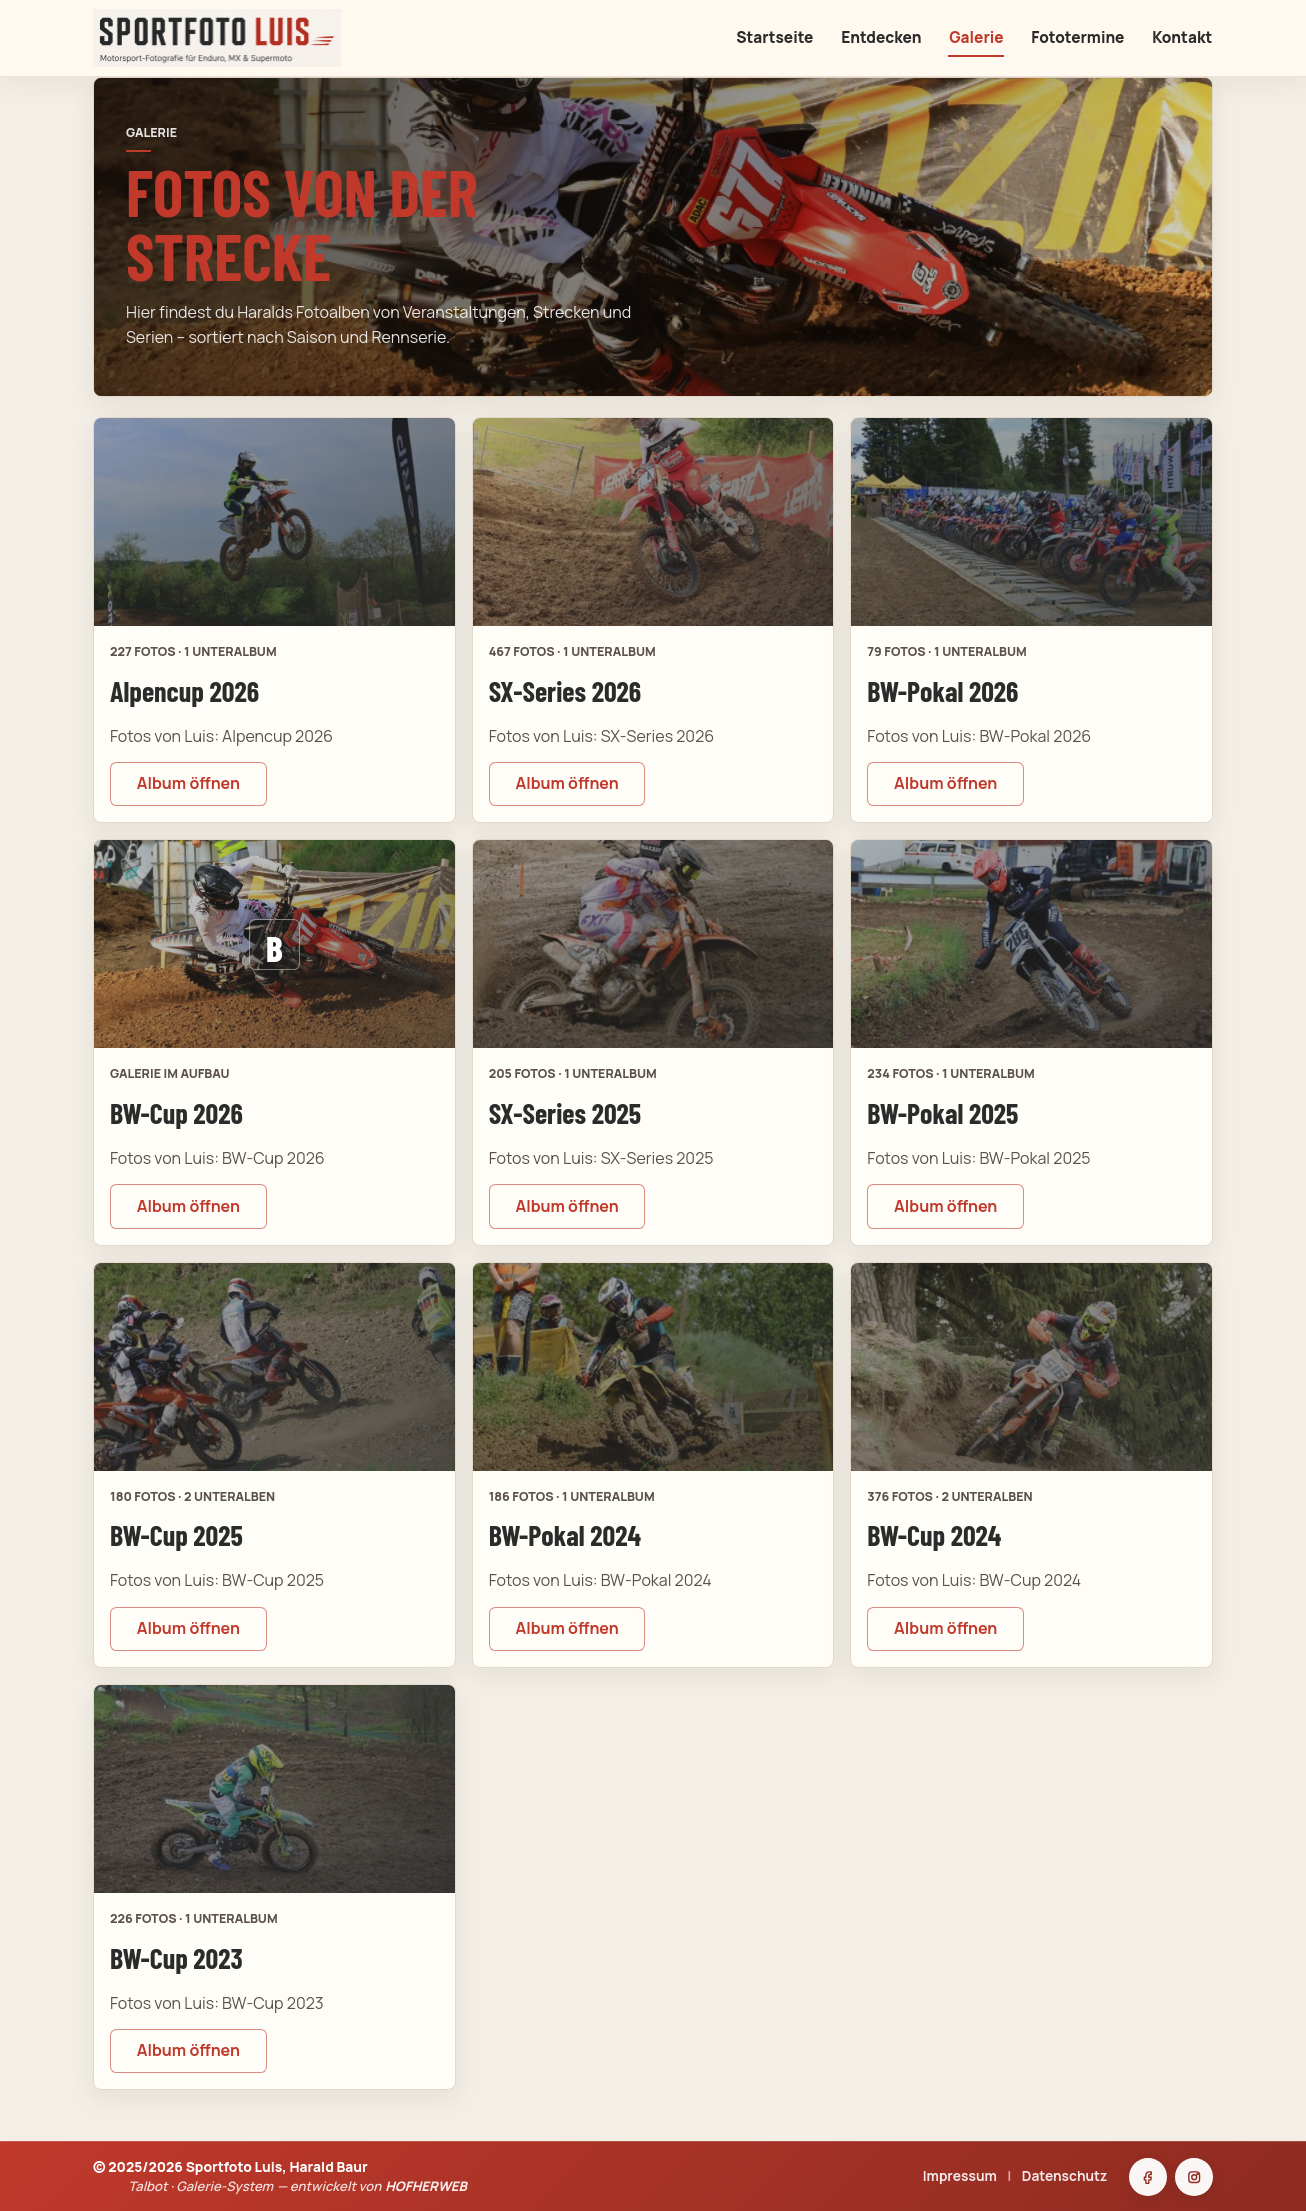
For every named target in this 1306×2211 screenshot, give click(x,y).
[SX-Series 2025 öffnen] (653, 944)
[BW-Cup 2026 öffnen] (274, 944)
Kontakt (1182, 37)
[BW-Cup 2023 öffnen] (274, 1789)
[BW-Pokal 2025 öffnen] (1031, 944)
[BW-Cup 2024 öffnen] (1031, 1367)
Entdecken (881, 37)
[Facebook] (1148, 2177)
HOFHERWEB (426, 2186)
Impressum (960, 2176)
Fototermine (1077, 37)
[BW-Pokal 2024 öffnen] (653, 1367)
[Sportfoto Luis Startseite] (277, 37)
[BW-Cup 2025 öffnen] (274, 1367)
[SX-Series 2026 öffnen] (653, 522)
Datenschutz (1065, 2176)
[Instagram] (1194, 2177)
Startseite (774, 37)
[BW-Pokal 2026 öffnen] (1031, 522)
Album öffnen (188, 783)
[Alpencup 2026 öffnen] (274, 522)
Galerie (976, 37)
